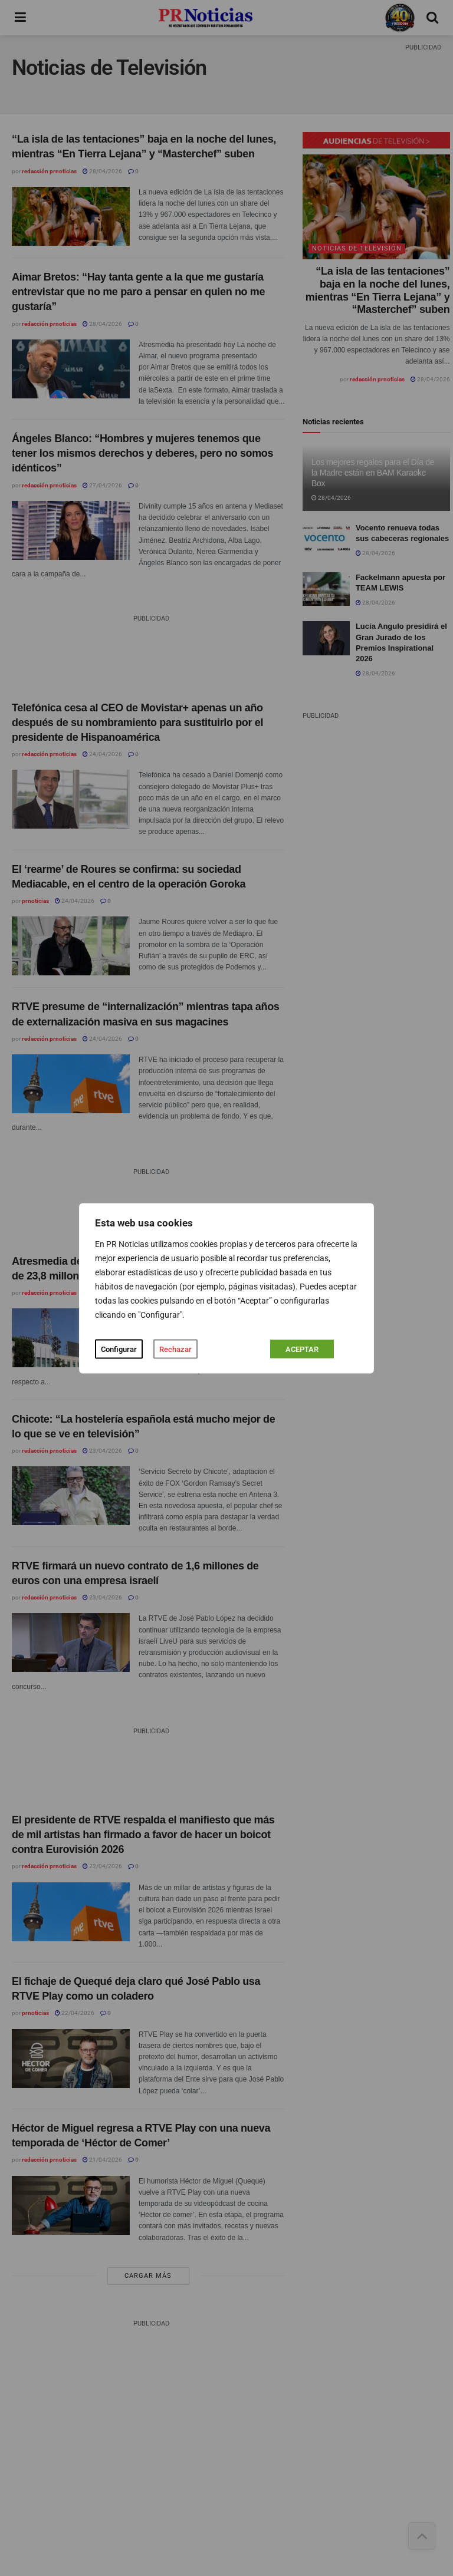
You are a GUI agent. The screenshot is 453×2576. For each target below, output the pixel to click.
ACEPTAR (302, 1348)
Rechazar (175, 1348)
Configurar (119, 1348)
